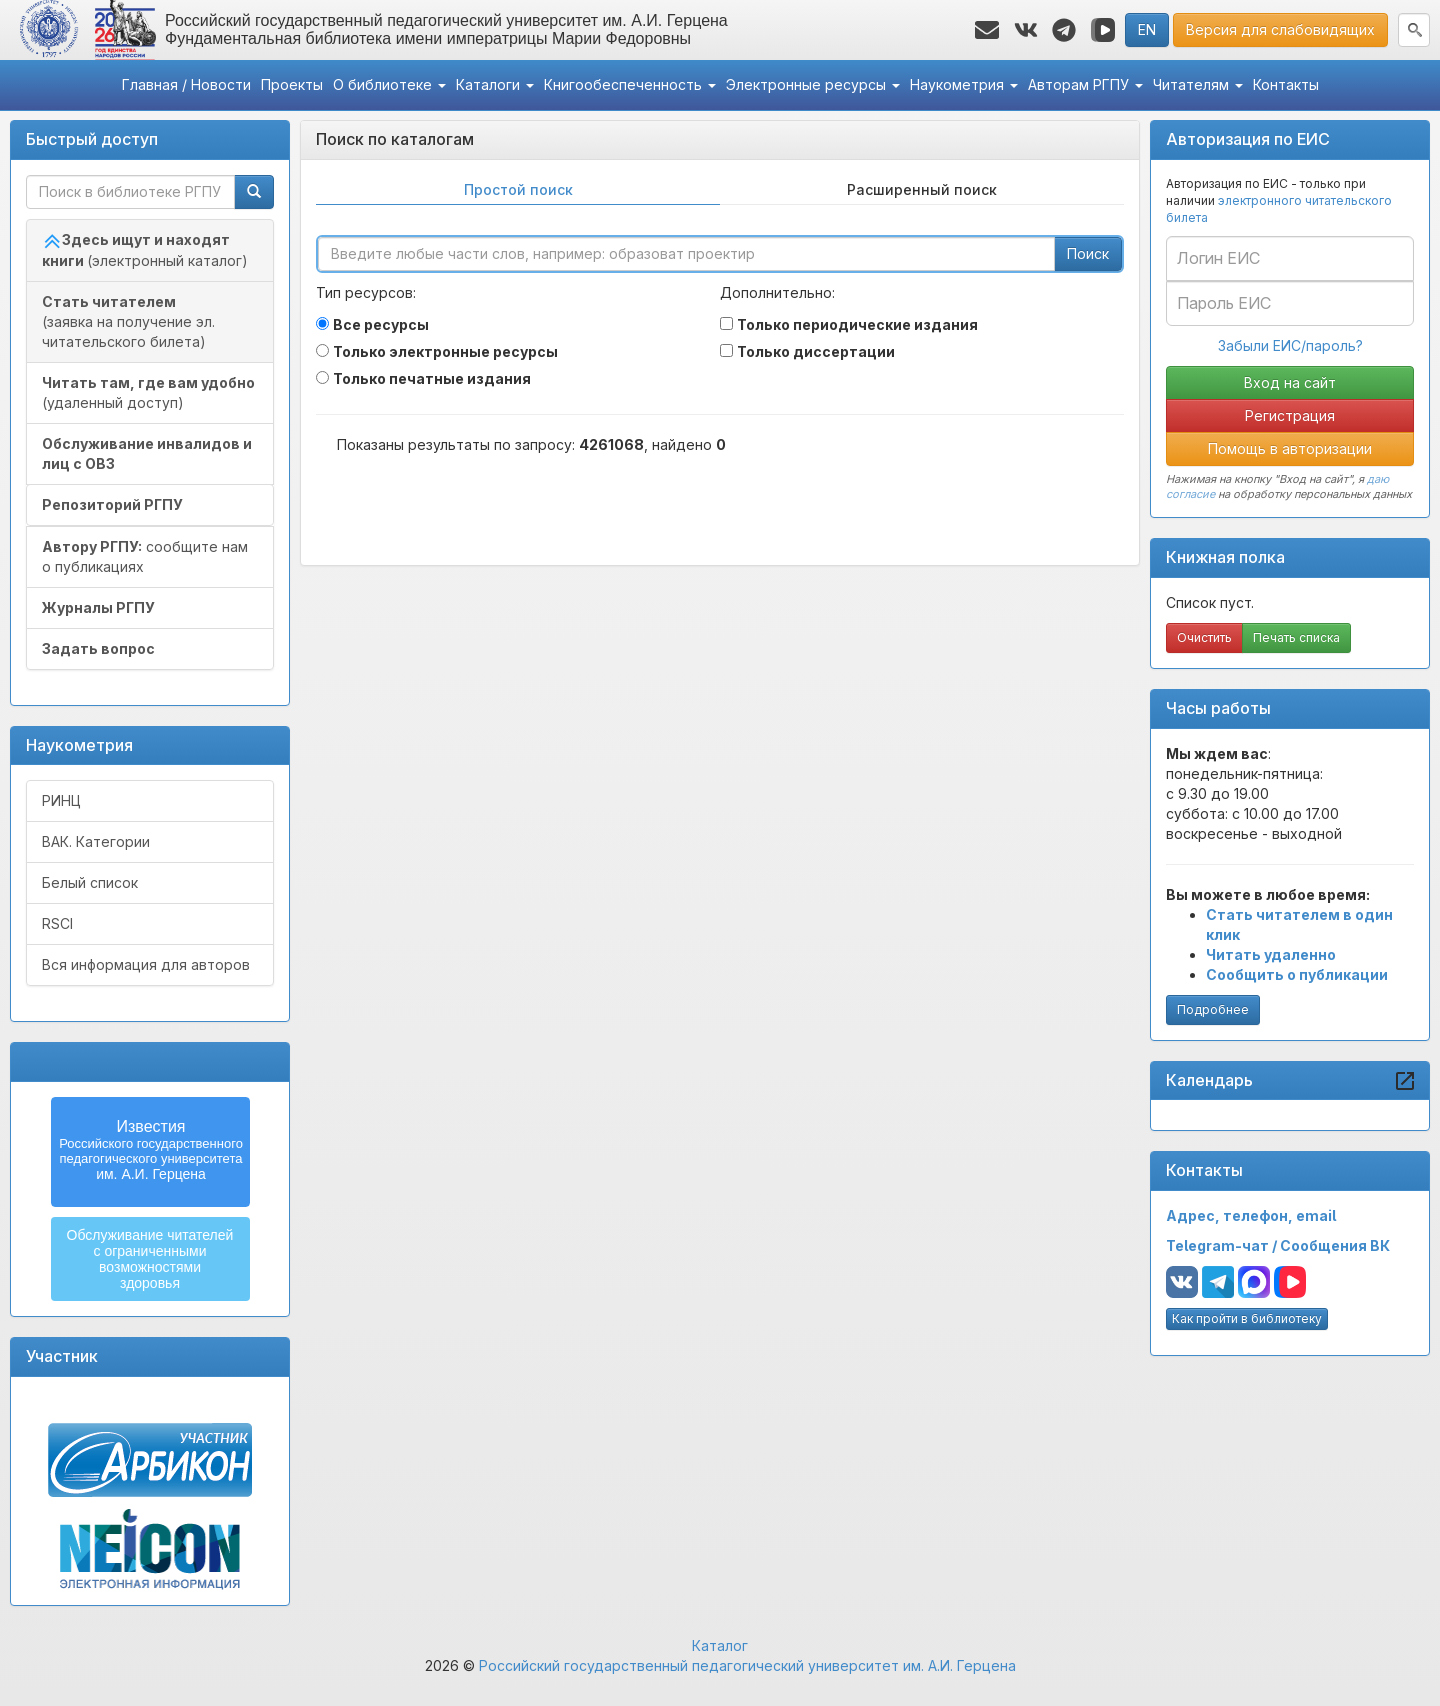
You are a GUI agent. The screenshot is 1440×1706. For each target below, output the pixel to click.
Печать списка (1296, 637)
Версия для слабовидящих (1280, 29)
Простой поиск (518, 189)
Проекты (292, 84)
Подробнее (1213, 1009)
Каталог (720, 1645)
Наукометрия (964, 84)
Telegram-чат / (1223, 1245)
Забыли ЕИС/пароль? (1290, 345)
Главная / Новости (186, 84)
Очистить (1204, 637)
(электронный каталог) (145, 250)
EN (1147, 29)
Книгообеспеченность (630, 84)
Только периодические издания (857, 324)
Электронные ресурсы (813, 84)
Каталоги (495, 84)
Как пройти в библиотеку (1247, 1318)
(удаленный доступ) (148, 392)
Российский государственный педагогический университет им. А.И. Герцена (747, 1665)
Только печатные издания (432, 378)
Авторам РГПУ (1085, 84)
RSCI (57, 923)
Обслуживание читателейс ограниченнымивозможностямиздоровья (150, 1259)
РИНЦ (61, 800)
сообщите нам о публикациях (145, 556)
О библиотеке (389, 84)
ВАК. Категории (96, 841)
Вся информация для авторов (146, 964)
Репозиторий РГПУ (112, 504)
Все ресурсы (381, 324)
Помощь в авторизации (1290, 448)
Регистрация (1290, 415)
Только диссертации (816, 351)
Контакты (1286, 84)
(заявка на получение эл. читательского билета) (128, 321)
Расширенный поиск (922, 189)
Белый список (90, 882)
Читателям (1198, 84)
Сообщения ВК (1335, 1245)
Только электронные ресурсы (445, 351)
